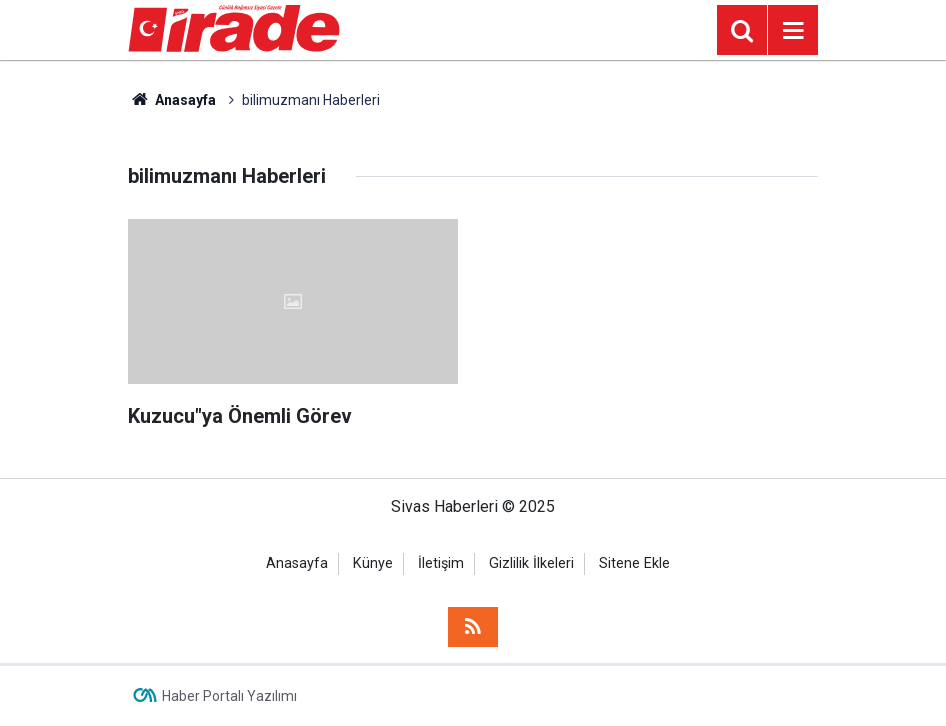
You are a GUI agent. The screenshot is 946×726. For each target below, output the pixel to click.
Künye (373, 563)
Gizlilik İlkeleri (531, 563)
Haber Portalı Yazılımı (229, 696)
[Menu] (793, 31)
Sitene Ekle (634, 563)
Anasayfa (172, 100)
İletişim (441, 563)
